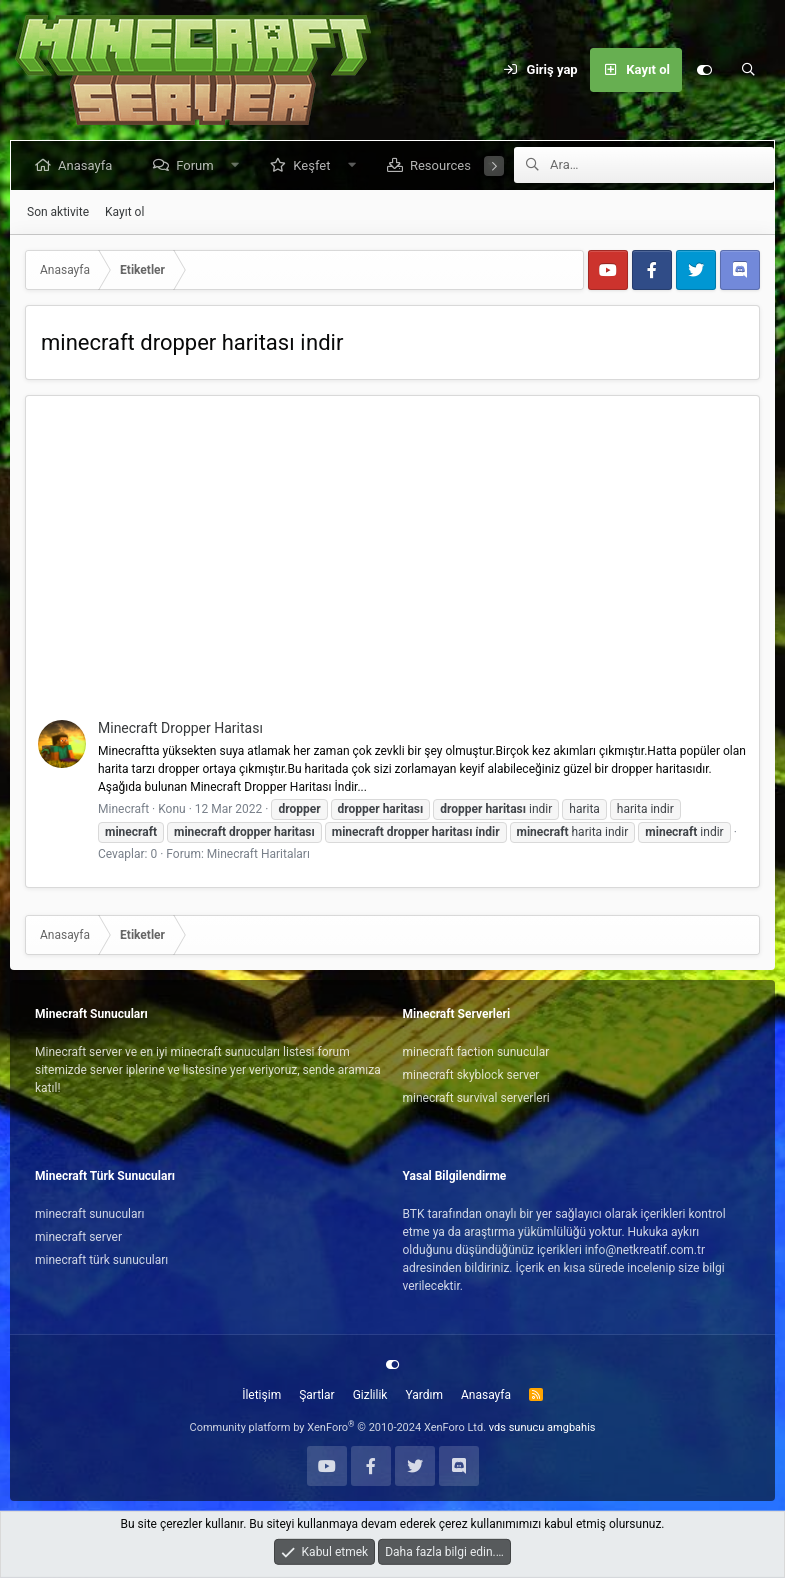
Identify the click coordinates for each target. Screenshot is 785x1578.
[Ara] (748, 70)
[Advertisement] (392, 570)
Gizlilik (370, 1395)
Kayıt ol (124, 212)
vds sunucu (517, 1427)
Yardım (424, 1395)
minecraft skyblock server (471, 1075)
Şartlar (316, 1395)
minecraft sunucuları (90, 1214)
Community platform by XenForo (338, 1427)
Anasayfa (89, 165)
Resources (444, 165)
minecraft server (78, 1237)
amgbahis (571, 1427)
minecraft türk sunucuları (101, 1260)
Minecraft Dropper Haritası (180, 728)
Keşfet (315, 165)
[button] (238, 165)
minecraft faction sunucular (476, 1052)
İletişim (261, 1395)
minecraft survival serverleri (476, 1098)
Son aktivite (58, 212)
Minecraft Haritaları (258, 854)
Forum (198, 165)
